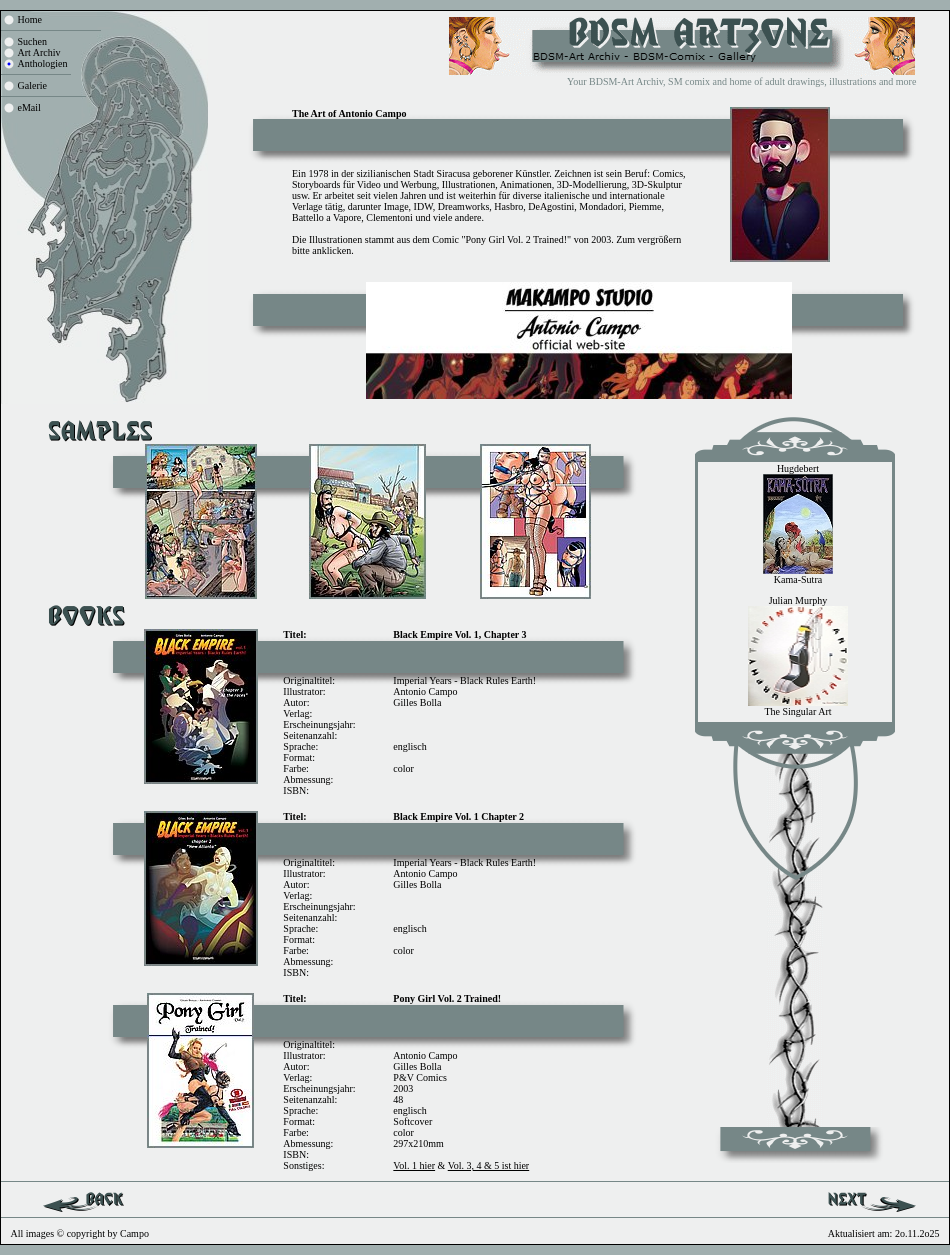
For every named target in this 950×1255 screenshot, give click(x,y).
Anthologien (43, 63)
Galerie (32, 85)
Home (30, 19)
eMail (29, 107)
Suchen (32, 41)
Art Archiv (39, 52)
